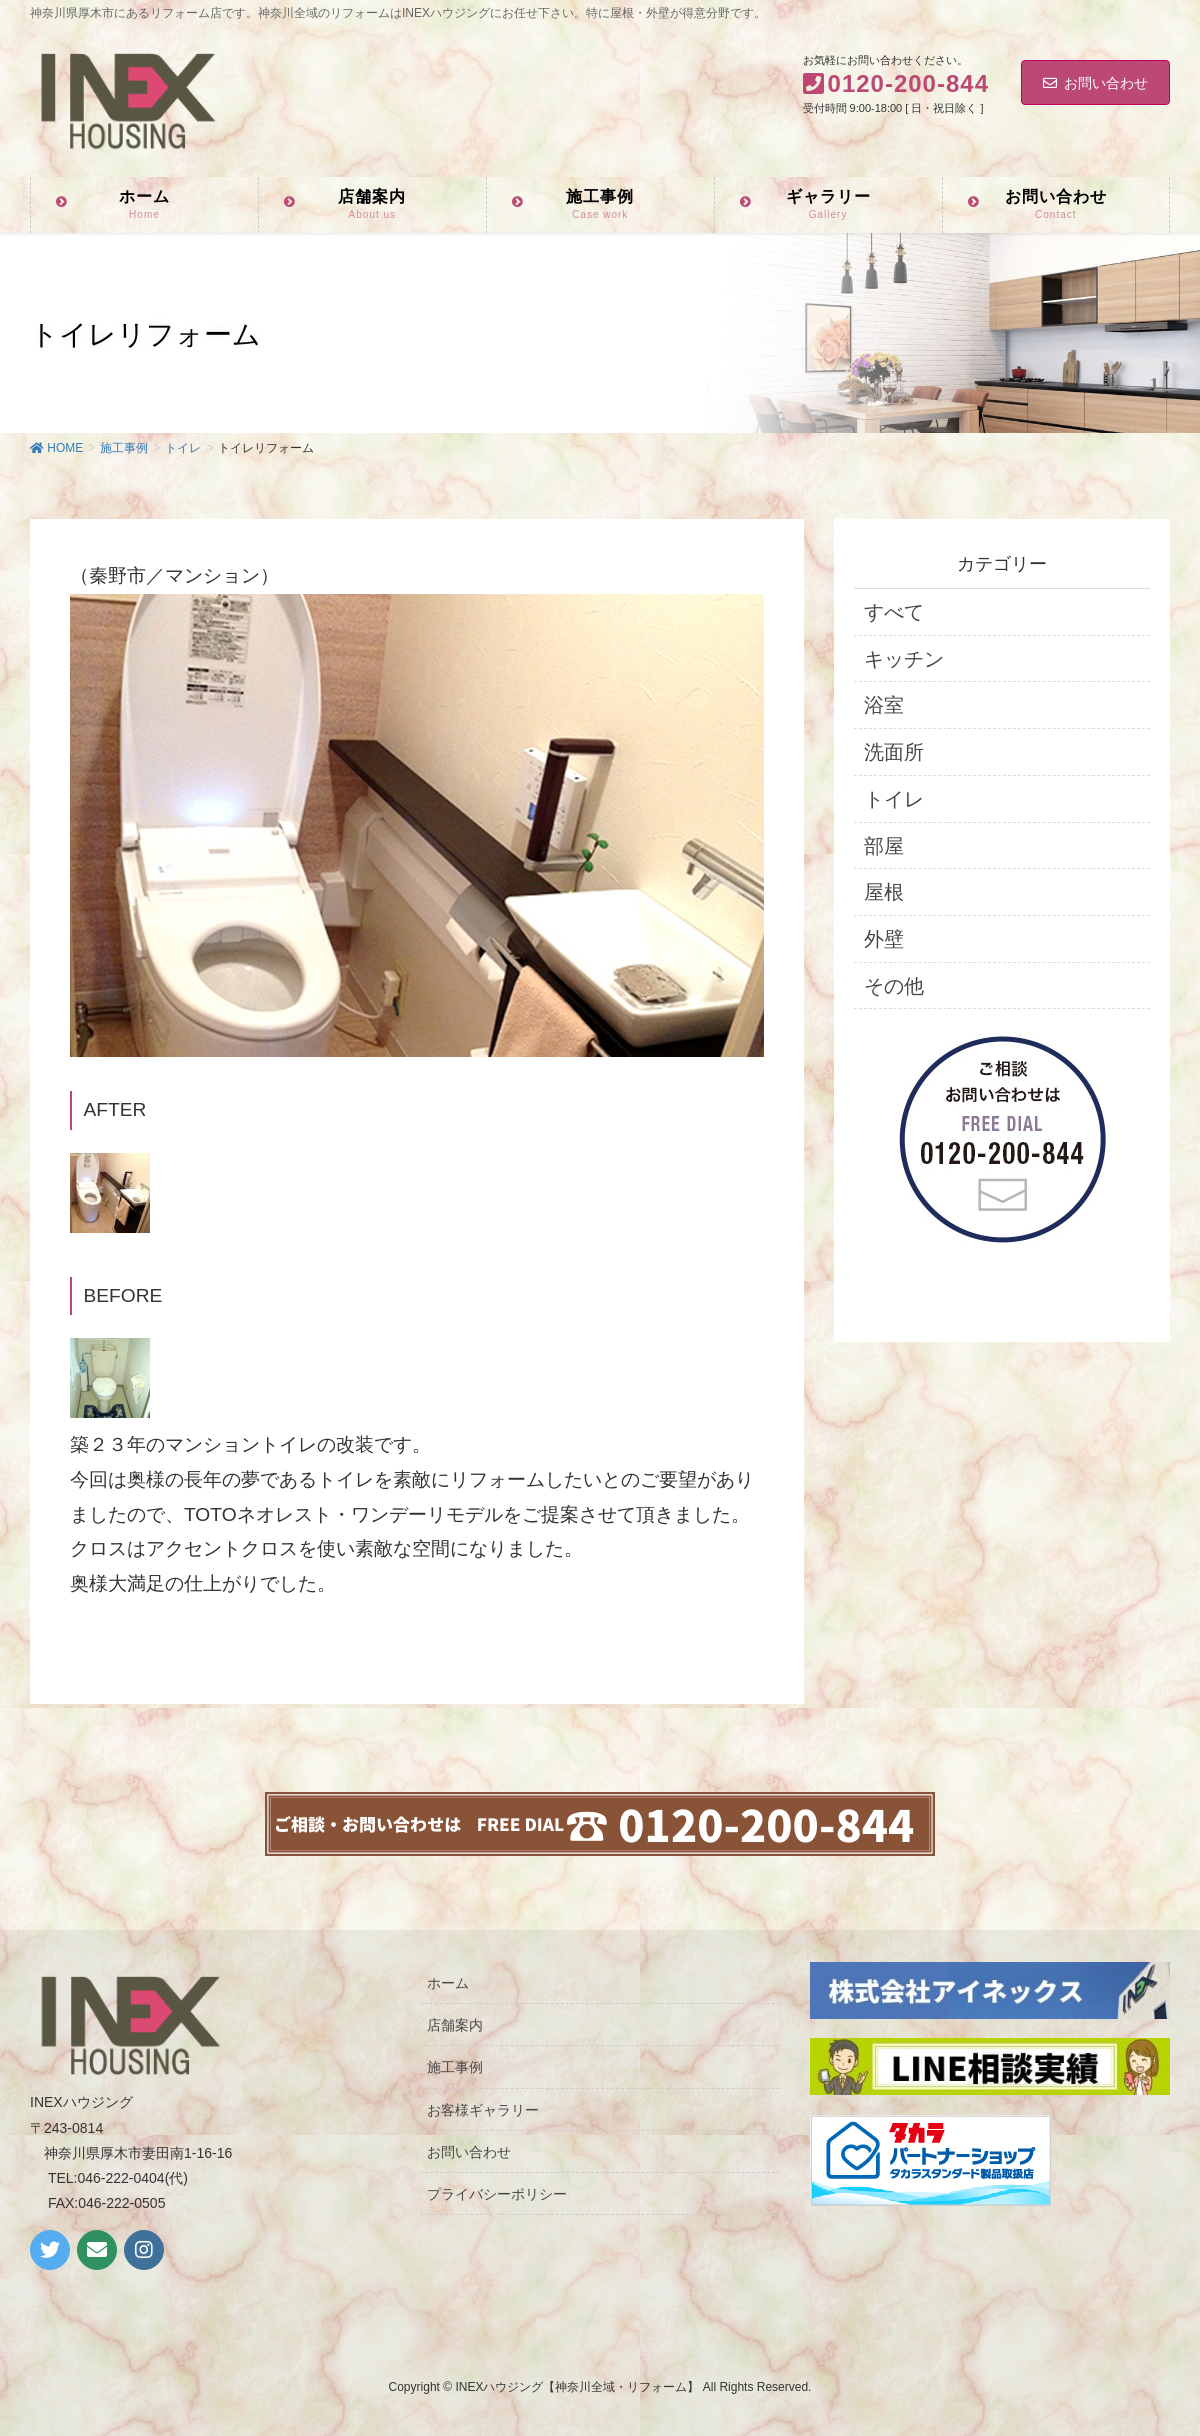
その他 (894, 986)
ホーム (448, 1983)
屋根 (884, 892)
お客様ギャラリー (483, 2110)
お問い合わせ (1095, 83)
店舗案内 (455, 2025)
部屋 (884, 846)
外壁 (884, 939)
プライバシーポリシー (497, 2194)
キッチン (904, 659)
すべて (894, 612)
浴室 (884, 705)
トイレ (894, 799)
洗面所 (894, 752)
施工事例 (455, 2067)
